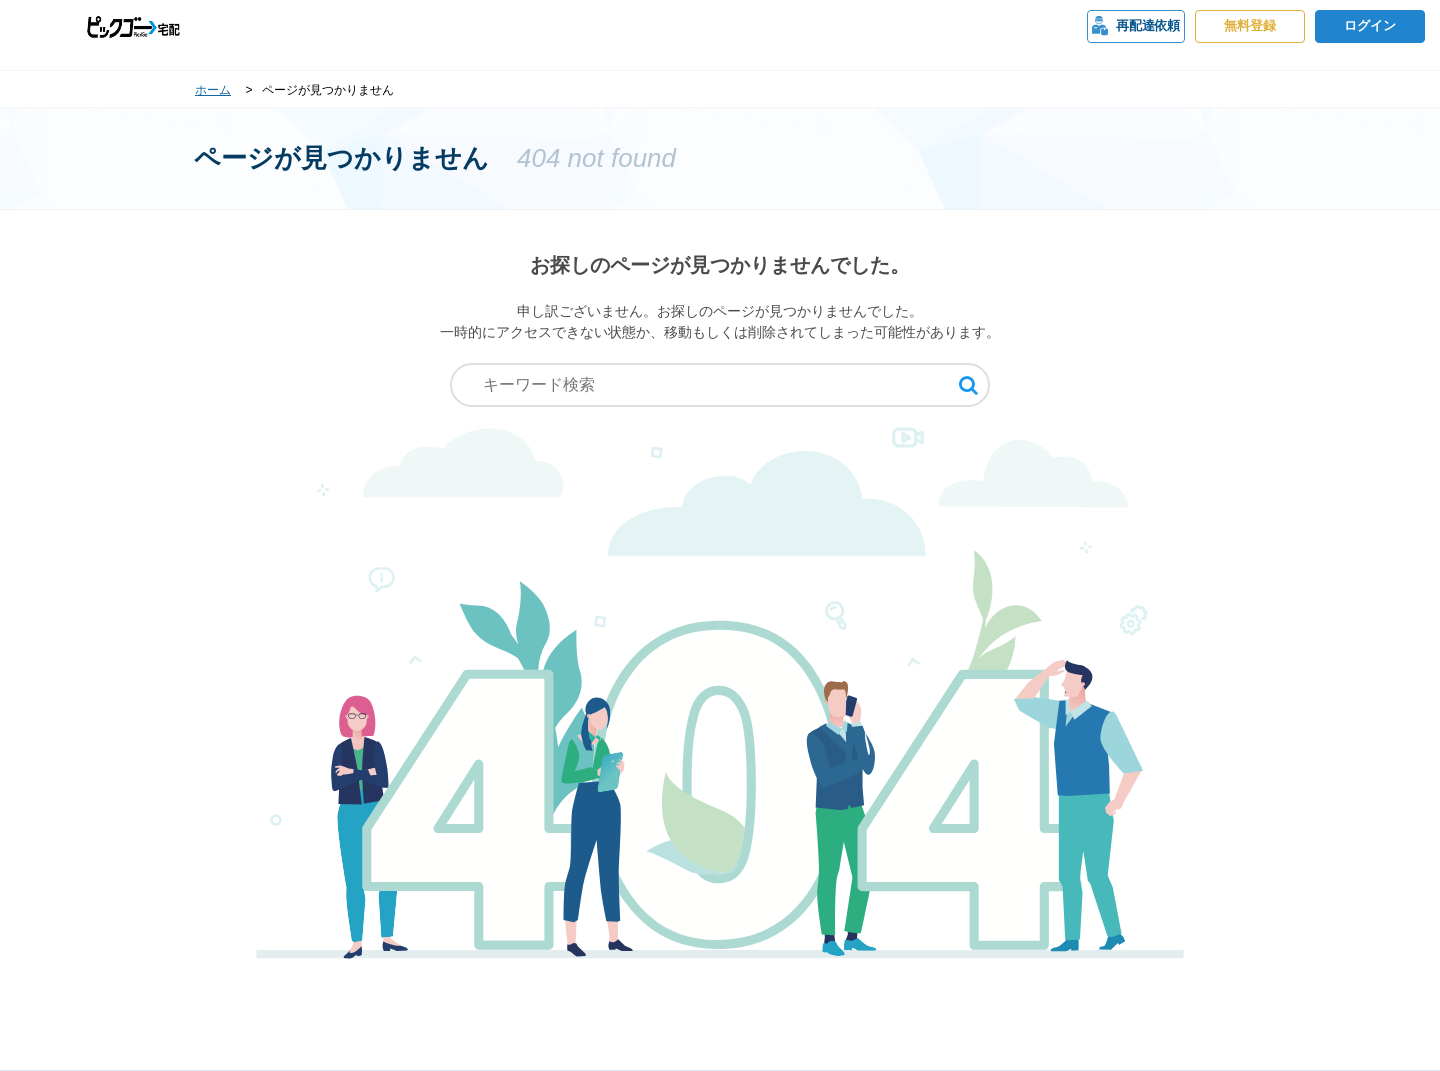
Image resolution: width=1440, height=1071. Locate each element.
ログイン (1370, 26)
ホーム (213, 90)
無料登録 (1250, 26)
